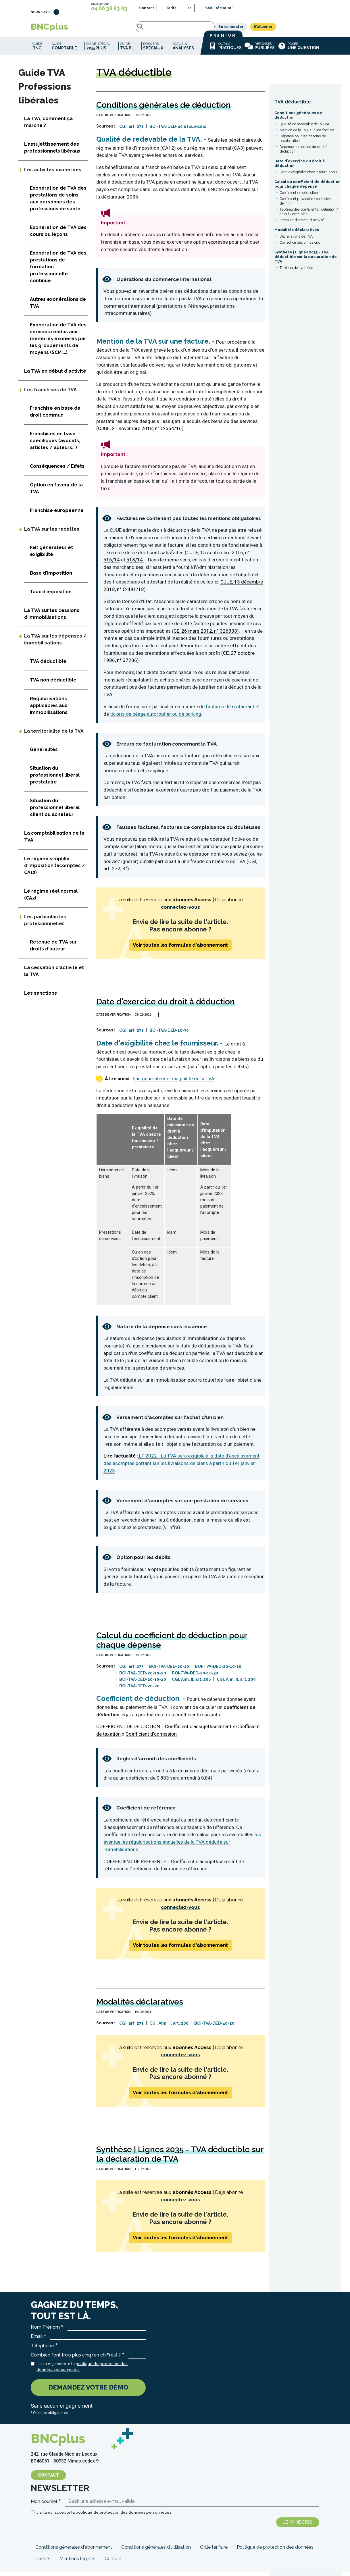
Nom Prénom (45, 2331)
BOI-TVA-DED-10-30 (169, 1034)
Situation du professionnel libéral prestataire (55, 779)
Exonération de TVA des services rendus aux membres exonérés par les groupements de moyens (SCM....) (58, 342)
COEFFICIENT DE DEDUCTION (128, 1731)
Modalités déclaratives (296, 234)
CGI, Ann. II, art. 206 (191, 1683)
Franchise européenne (57, 514)
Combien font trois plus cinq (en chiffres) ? (76, 2359)
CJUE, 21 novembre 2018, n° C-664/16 (140, 433)
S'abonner (306, 29)
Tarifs (171, 8)
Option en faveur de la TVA (56, 492)
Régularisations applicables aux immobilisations (49, 709)
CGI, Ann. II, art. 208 (169, 2027)
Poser (298, 50)
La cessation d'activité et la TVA (54, 975)
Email (37, 2340)
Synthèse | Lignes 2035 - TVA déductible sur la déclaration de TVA (305, 261)
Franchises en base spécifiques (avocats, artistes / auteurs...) (55, 445)
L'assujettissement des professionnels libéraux (52, 152)
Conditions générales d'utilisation (156, 2551)
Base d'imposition (51, 577)
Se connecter (273, 29)
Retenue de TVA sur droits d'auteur (53, 950)
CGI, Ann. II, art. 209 (236, 1683)
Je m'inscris (297, 2526)
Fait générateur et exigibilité (51, 555)
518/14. (135, 564)
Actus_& (183, 50)
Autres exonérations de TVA (58, 307)
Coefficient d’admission (151, 1738)
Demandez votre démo (88, 2391)
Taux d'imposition (51, 596)
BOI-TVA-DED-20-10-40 (142, 1683)
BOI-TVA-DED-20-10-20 (142, 1677)
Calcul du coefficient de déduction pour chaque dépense (307, 188)
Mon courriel (44, 2505)
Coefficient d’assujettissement (198, 1731)
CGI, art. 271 (131, 130)
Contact (146, 8)
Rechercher (89, 29)
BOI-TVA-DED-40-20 (214, 2027)
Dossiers (153, 50)
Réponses (260, 50)
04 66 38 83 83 (109, 8)
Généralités (44, 753)
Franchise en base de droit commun (55, 416)
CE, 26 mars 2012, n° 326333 (205, 635)
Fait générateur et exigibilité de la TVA (173, 1083)
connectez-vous (180, 911)
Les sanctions (40, 997)
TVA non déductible (53, 684)
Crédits (42, 2563)
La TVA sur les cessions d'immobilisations (51, 618)
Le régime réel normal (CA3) (51, 899)
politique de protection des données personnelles (124, 2516)
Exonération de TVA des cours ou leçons (58, 235)
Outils (225, 50)
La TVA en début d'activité (55, 375)
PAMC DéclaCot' (217, 8)
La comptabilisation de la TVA (54, 841)
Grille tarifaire (214, 2551)
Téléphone (42, 2350)
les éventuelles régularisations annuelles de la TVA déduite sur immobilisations (182, 1846)
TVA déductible (292, 106)
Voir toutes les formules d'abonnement (180, 949)
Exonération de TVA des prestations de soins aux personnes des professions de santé (58, 203)
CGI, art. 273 (131, 1670)
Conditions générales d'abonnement (73, 2551)
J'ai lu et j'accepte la (82, 2371)
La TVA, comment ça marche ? (48, 126)
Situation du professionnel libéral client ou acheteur (55, 811)
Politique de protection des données (275, 2551)
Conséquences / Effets (57, 470)
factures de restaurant (230, 711)
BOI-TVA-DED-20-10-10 (218, 1670)
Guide (37, 50)
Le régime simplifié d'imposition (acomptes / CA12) (54, 869)
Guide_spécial (98, 50)
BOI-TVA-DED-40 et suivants (177, 130)
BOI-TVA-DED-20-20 (139, 1690)
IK (190, 8)
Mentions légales (77, 2563)
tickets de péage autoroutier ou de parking (155, 718)
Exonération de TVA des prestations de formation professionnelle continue (58, 271)
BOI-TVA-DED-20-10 (169, 1670)
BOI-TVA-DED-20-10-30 (195, 1677)
